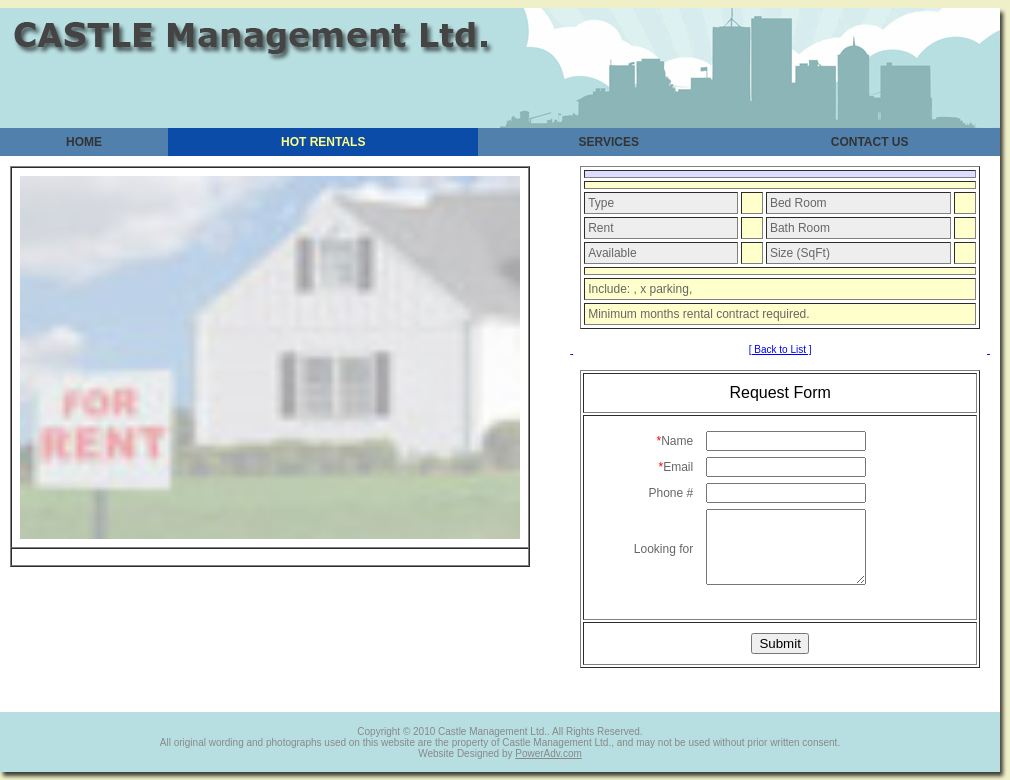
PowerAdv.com (548, 753)
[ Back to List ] (780, 349)
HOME (84, 142)
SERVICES (609, 142)
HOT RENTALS (323, 142)
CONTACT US (870, 142)
